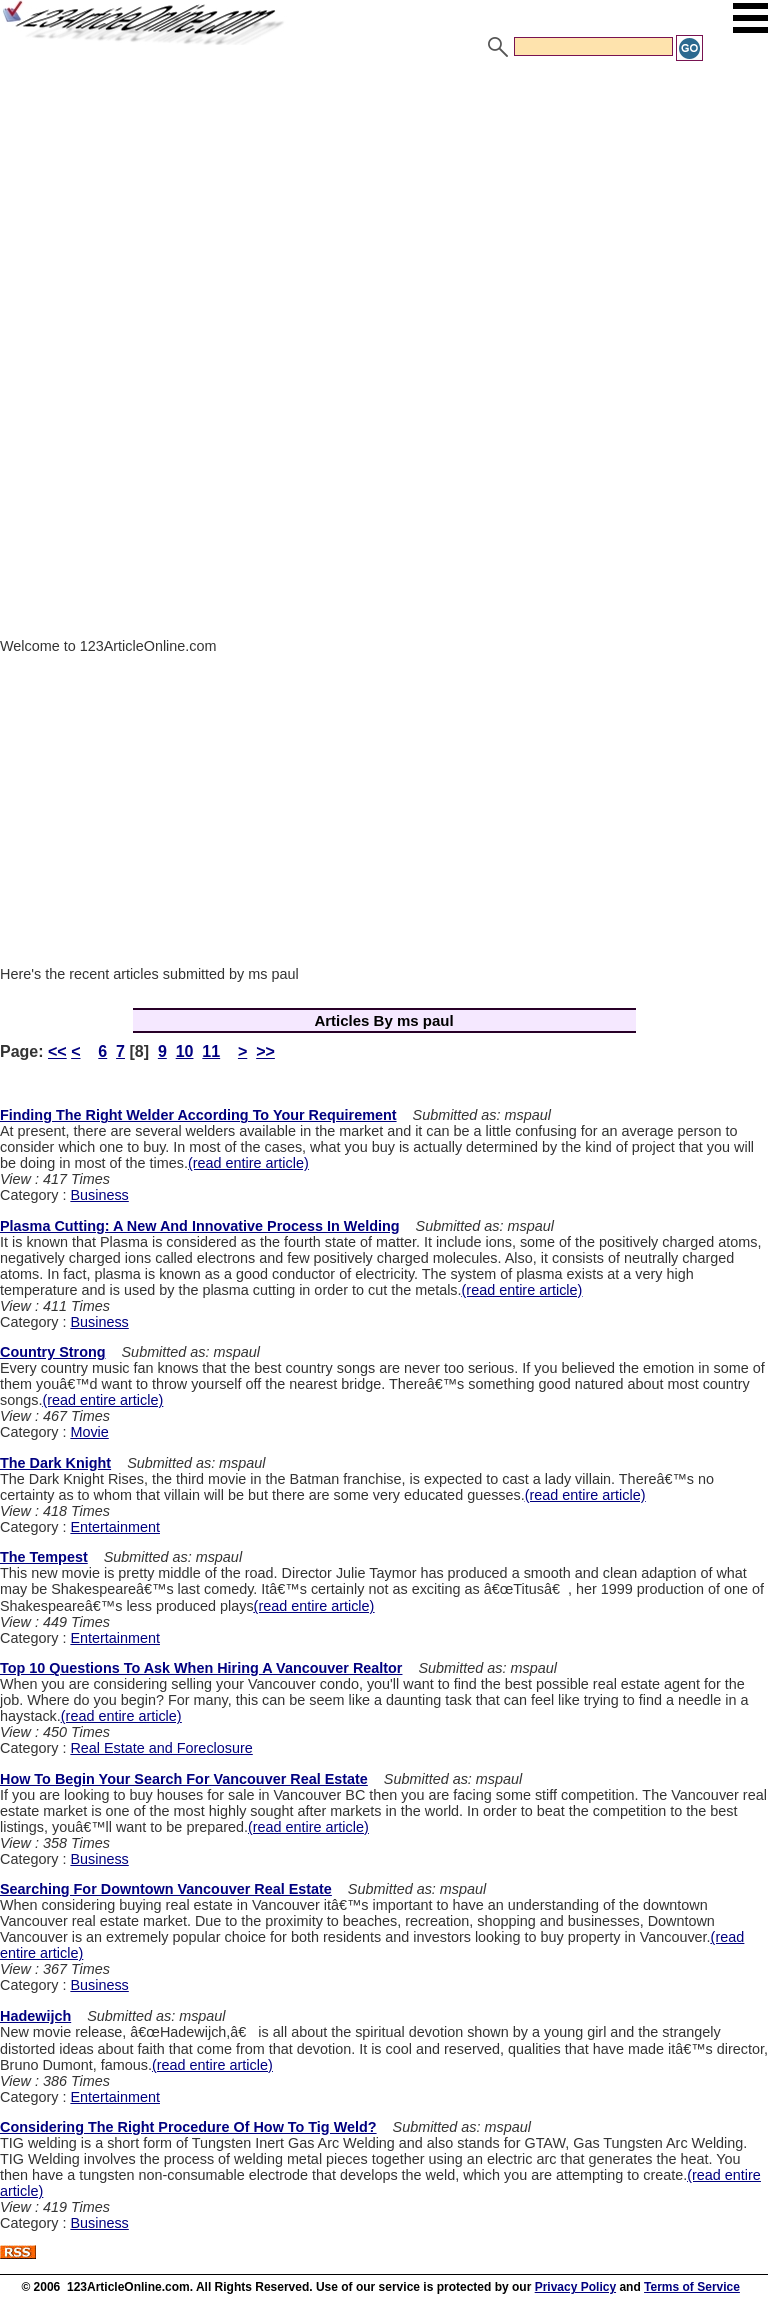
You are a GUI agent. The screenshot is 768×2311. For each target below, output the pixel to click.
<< (57, 1051)
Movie (89, 1432)
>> (265, 1051)
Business (99, 1195)
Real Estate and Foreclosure (161, 1748)
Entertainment (115, 1527)
